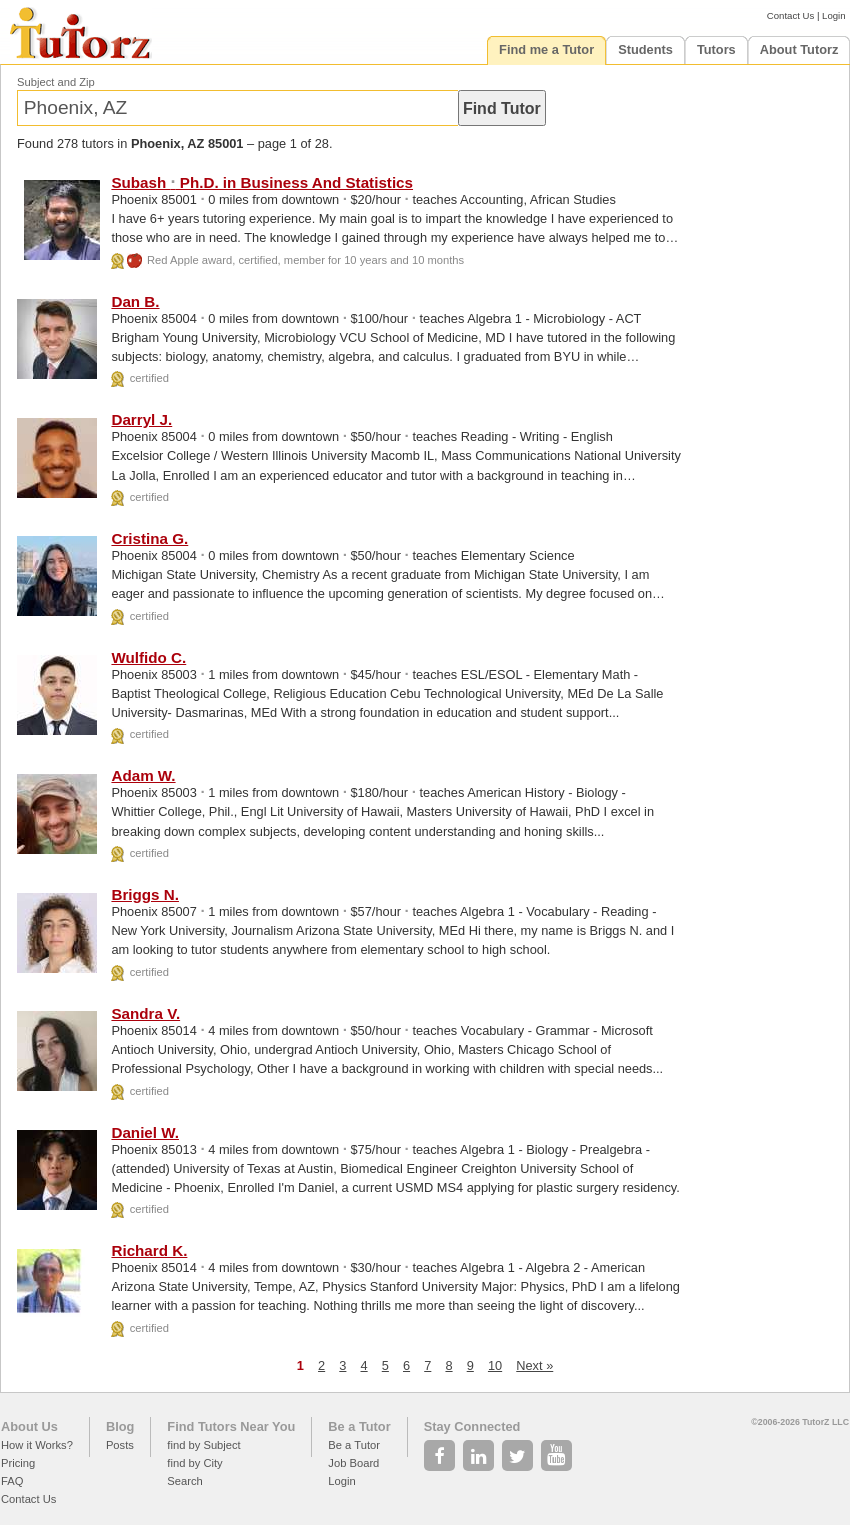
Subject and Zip (56, 82)
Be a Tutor (359, 1426)
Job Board (353, 1463)
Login (833, 15)
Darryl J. (141, 419)
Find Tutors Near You (231, 1426)
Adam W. (143, 775)
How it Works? (37, 1445)
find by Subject (203, 1445)
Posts (120, 1445)
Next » (534, 1365)
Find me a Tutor (546, 49)
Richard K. (149, 1250)
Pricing (18, 1463)
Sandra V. (145, 1013)
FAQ (12, 1481)
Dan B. (135, 301)
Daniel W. (145, 1132)
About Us (29, 1426)
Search (184, 1481)
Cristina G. (149, 538)
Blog (120, 1426)
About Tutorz (799, 49)
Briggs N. (145, 894)
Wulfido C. (148, 657)
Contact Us (790, 15)
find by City (194, 1463)
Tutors (716, 49)
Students (645, 49)
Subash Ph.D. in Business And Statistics (262, 182)
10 (495, 1365)
